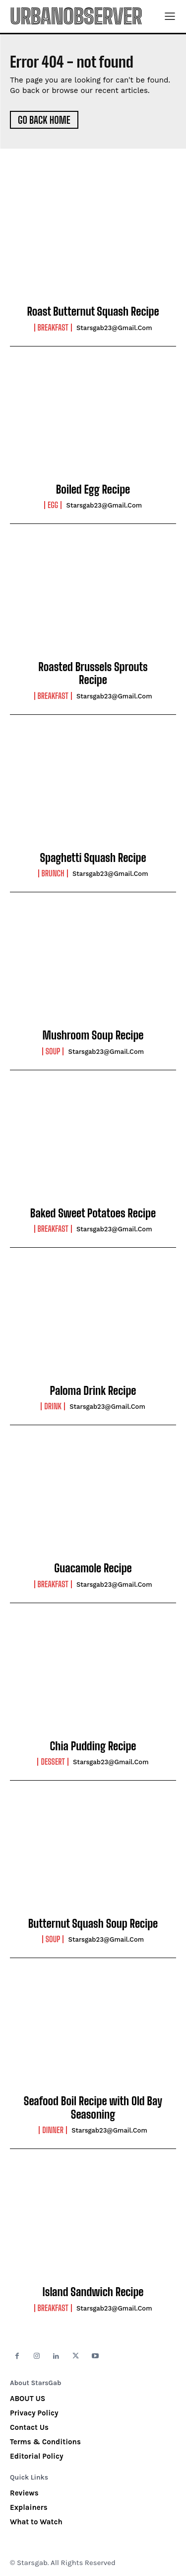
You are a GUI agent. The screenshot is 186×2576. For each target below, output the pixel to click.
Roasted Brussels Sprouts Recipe (92, 673)
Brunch (53, 873)
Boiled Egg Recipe (93, 489)
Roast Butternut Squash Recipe (93, 311)
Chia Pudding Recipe (93, 1746)
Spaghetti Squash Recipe (93, 857)
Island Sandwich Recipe (93, 2292)
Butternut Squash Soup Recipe (93, 1923)
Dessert (52, 1762)
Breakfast (53, 328)
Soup (53, 1051)
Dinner (52, 2130)
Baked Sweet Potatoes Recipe (93, 1213)
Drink (53, 1406)
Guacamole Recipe (92, 1568)
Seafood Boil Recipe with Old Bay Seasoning (93, 2107)
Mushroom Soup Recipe (93, 1035)
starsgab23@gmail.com (114, 328)
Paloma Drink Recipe (93, 1390)
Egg (53, 505)
